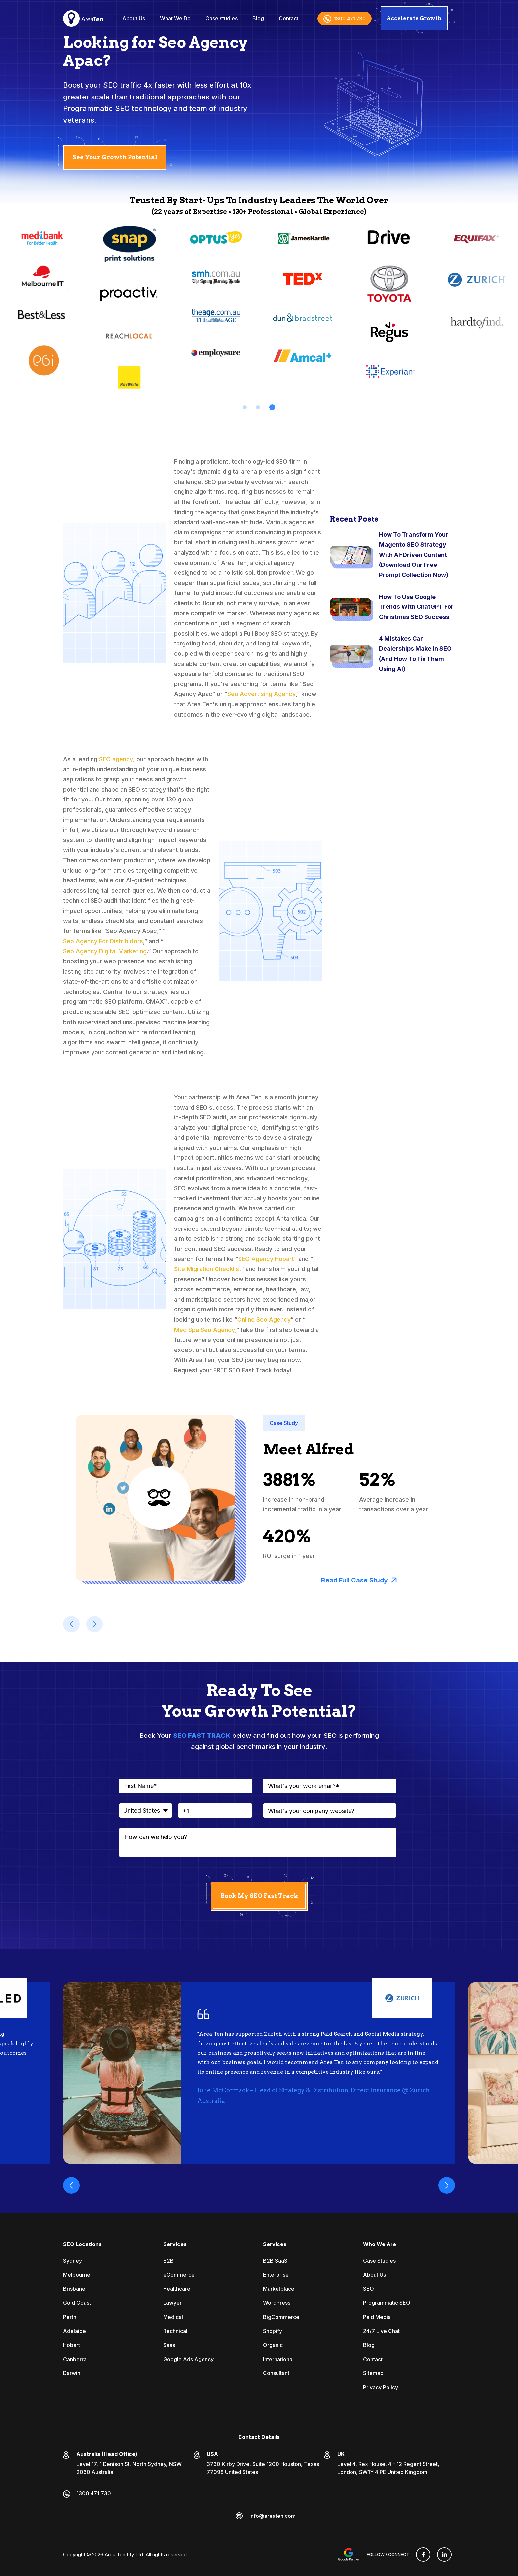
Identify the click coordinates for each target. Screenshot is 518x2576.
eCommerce (179, 2274)
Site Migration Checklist (207, 1269)
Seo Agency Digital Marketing (105, 951)
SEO (368, 2288)
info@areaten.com (272, 2515)
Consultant (276, 2373)
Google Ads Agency (188, 2359)
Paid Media (377, 2317)
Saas (169, 2345)
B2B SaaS (275, 2260)
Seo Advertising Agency (261, 693)
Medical (173, 2317)
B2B (168, 2260)
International (278, 2359)
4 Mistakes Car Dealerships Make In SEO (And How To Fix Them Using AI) (415, 654)
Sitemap (373, 2373)
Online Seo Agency (264, 1319)
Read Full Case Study (359, 1580)
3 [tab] (273, 407)
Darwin (71, 2373)
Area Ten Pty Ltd (124, 2554)
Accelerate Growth (414, 18)
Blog (258, 18)
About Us (133, 18)
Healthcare (176, 2288)
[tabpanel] (128, 305)
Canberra (75, 2359)
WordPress (276, 2302)
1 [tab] (245, 407)
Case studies (221, 18)
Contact (288, 18)
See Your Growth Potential (115, 157)
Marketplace (278, 2288)
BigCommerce (281, 2317)
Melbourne (76, 2274)
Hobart (71, 2345)
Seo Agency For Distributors (103, 941)
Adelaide (74, 2331)
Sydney (72, 2260)
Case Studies (379, 2260)
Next (446, 2185)
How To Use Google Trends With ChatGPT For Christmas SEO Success (416, 606)
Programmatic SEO (386, 2302)
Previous (71, 2185)
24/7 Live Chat (381, 2331)
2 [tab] (259, 407)
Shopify (272, 2331)
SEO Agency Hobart (266, 1258)
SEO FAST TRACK (202, 1735)
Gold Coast (77, 2302)
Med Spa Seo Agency (204, 1329)
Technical (175, 2331)
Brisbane (74, 2288)
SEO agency (116, 759)
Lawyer (172, 2302)
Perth (69, 2317)
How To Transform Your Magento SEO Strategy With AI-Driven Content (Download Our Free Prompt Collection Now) (413, 554)
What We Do (175, 18)
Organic (273, 2345)
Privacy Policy (380, 2387)
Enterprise (276, 2274)
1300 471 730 (344, 18)
